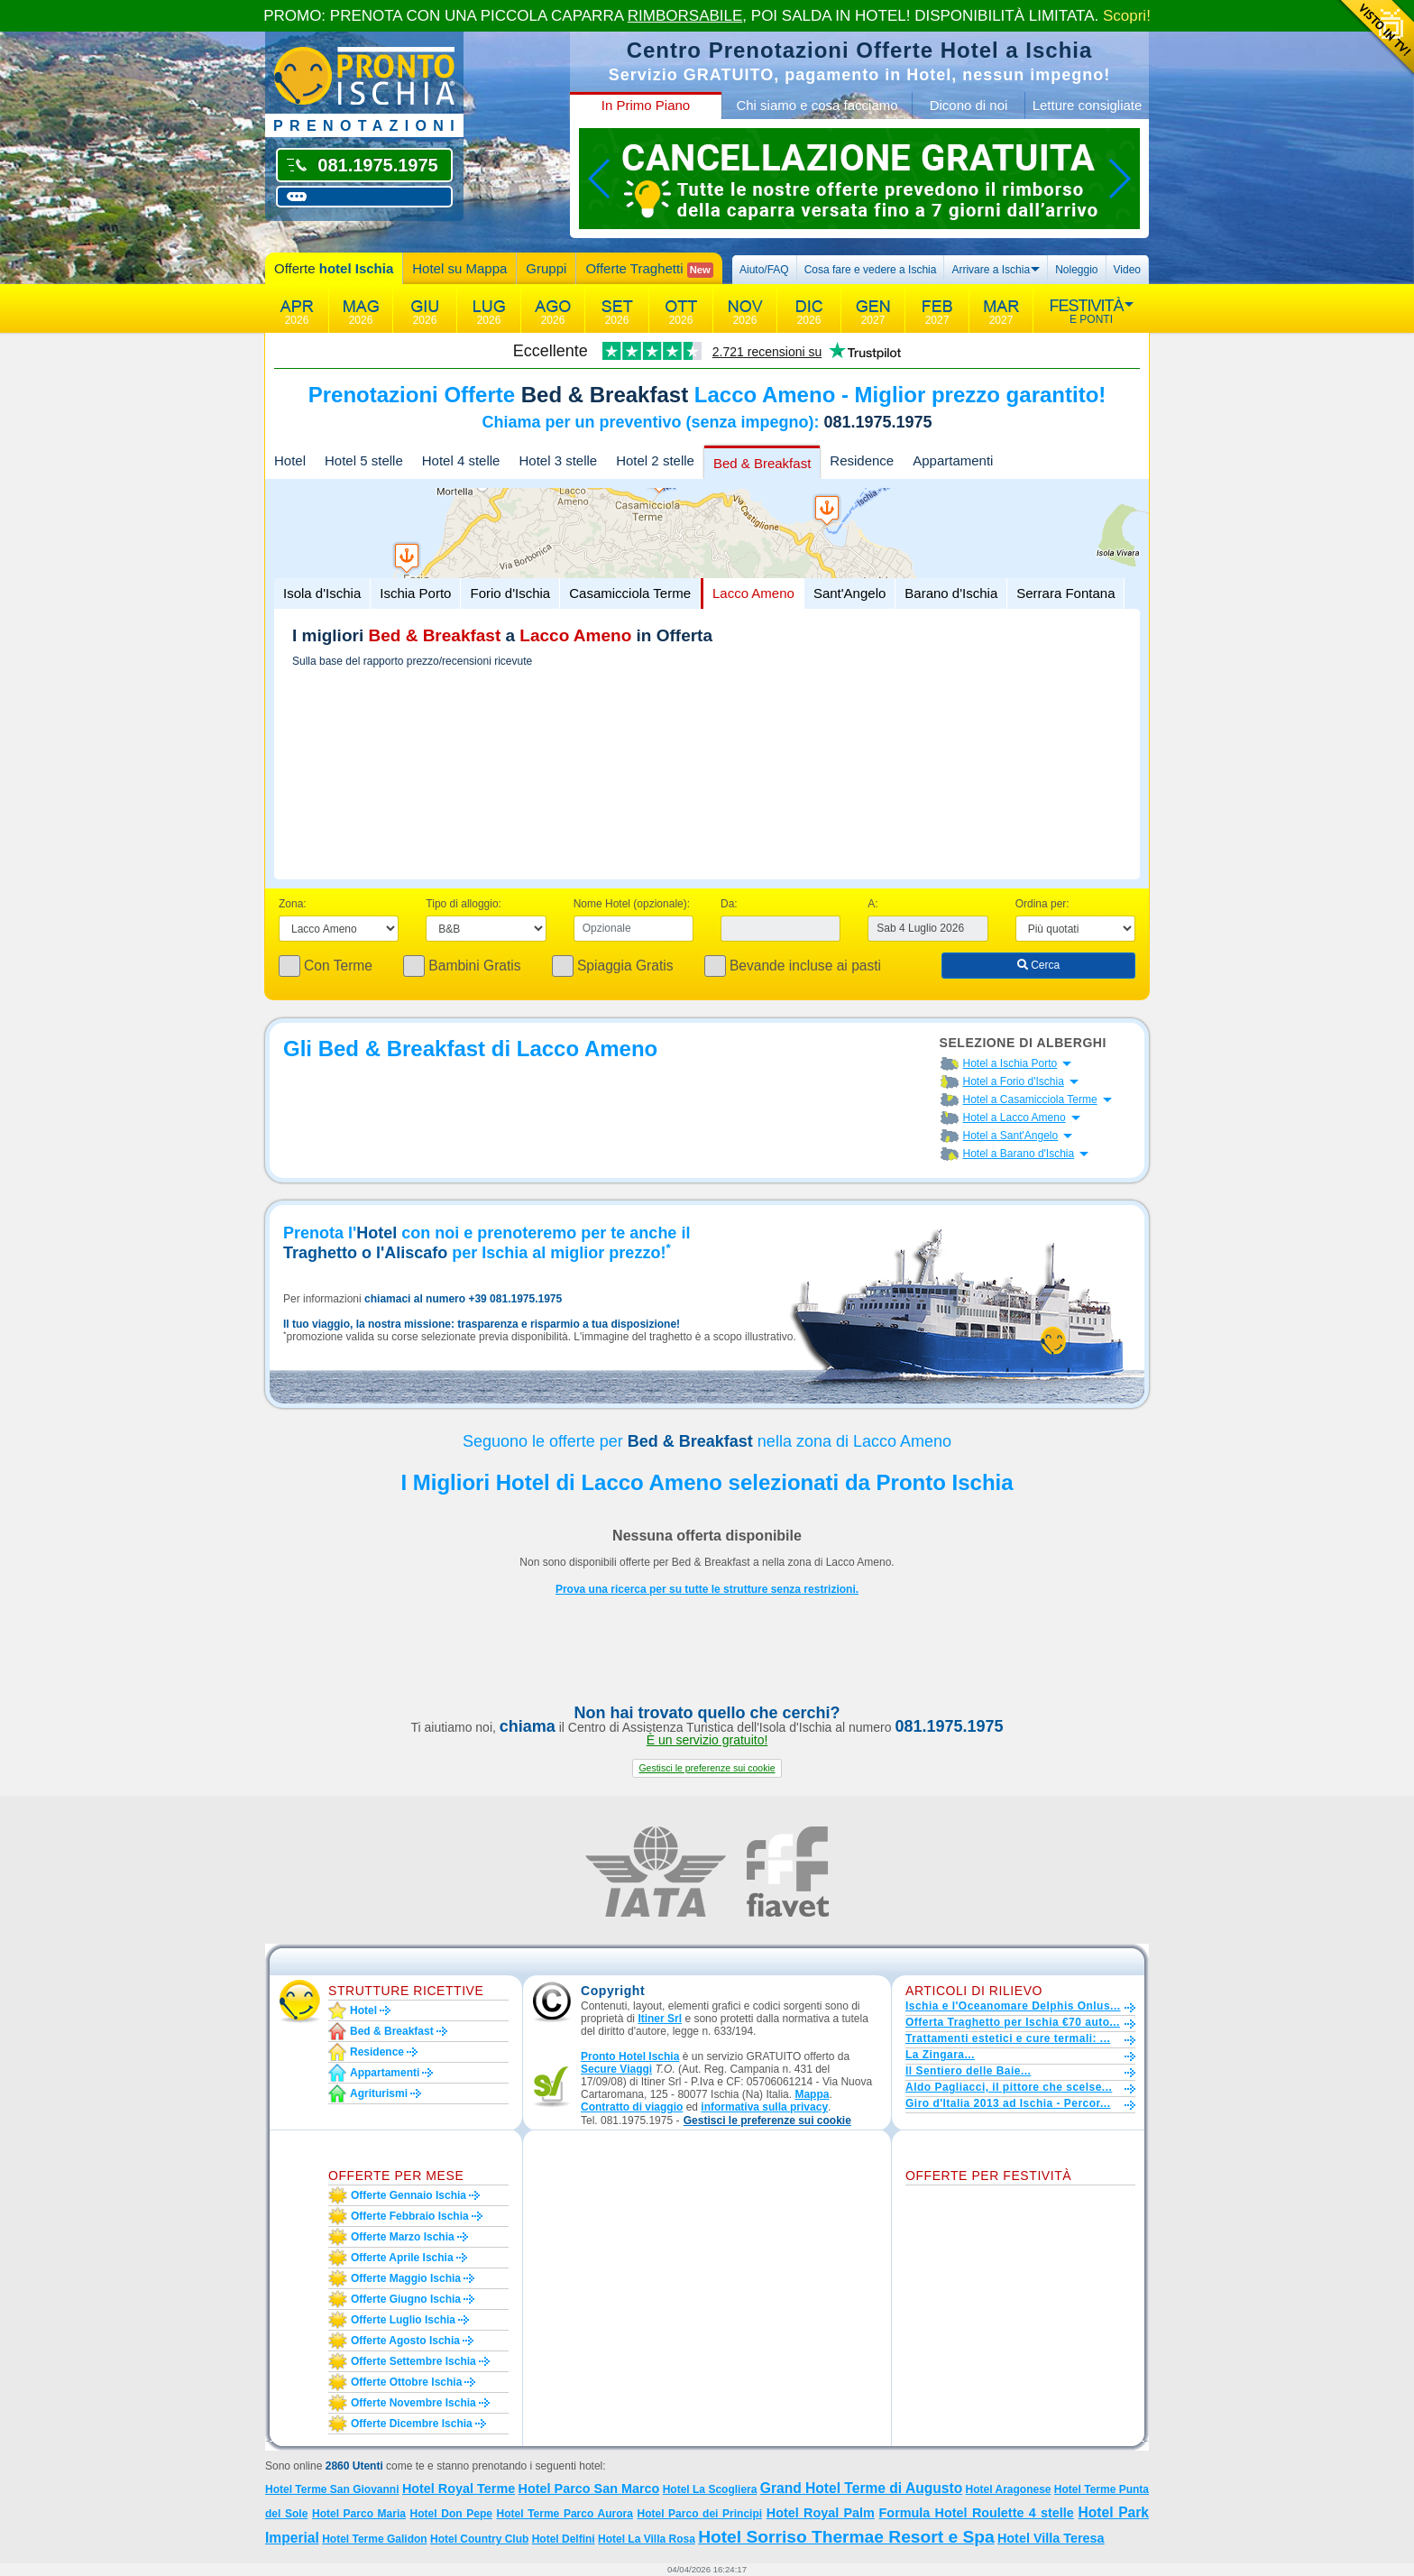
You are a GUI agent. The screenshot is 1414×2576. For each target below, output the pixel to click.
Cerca (1038, 965)
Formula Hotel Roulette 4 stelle (976, 2513)
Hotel (290, 460)
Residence (862, 460)
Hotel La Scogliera (710, 2489)
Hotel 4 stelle (461, 460)
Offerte (333, 268)
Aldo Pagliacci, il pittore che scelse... (1008, 2087)
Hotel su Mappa (459, 268)
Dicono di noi (969, 105)
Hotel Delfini (563, 2539)
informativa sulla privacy (764, 2107)
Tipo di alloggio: (463, 903)
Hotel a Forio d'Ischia (1013, 1081)
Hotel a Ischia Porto (1010, 1063)
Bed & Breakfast (762, 463)
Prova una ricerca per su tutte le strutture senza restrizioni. (707, 1589)
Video (1127, 269)
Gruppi (546, 268)
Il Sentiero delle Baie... (968, 2071)
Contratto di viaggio (632, 2107)
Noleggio (1076, 269)
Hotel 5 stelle (364, 460)
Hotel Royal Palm (821, 2513)
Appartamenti (953, 460)
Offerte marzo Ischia (402, 2237)
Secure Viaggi (616, 2069)
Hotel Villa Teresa (1051, 2538)
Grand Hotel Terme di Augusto (861, 2488)
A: (872, 903)
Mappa (811, 2094)
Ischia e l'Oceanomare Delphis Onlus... (1013, 2006)
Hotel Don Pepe (451, 2513)
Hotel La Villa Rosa (646, 2539)
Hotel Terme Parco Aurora (565, 2513)
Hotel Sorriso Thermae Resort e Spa (846, 2536)
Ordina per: (1042, 903)
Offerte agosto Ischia (405, 2340)
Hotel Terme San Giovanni (332, 2489)
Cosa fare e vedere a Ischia (870, 269)
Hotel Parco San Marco (589, 2488)
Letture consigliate (1088, 105)
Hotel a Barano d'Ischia (1019, 1153)
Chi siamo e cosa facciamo (816, 105)
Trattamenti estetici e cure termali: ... (1007, 2038)
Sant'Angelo (849, 593)
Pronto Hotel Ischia (630, 2056)
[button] (706, 1768)
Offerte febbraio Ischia (410, 2216)
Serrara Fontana (1065, 593)
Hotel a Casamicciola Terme (1030, 1099)
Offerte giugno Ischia (406, 2299)
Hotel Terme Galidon (374, 2539)
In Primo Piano (645, 105)
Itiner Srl (660, 2018)
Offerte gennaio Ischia (408, 2195)
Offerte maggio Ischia (406, 2278)
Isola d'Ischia (322, 593)
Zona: (293, 903)
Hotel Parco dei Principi (699, 2513)
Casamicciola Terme (630, 593)
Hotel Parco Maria (359, 2513)
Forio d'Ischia (510, 593)
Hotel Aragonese (1008, 2489)
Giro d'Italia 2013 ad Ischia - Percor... (1007, 2103)
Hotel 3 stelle (558, 460)
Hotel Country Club (479, 2539)
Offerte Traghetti (648, 269)
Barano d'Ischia (950, 593)
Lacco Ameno (753, 593)
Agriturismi (379, 2093)
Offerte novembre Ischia (413, 2403)
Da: (729, 903)
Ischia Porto (415, 593)
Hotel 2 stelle (655, 460)
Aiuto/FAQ (764, 269)
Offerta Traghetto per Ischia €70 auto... (1012, 2022)
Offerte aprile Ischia (402, 2257)
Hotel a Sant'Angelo (1011, 1135)
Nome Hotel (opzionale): (632, 903)
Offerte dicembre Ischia (412, 2423)
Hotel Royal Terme (458, 2488)
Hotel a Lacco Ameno (1014, 1117)
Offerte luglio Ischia (403, 2320)
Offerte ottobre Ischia (406, 2382)
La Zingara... (940, 2054)
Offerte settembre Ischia (413, 2361)
